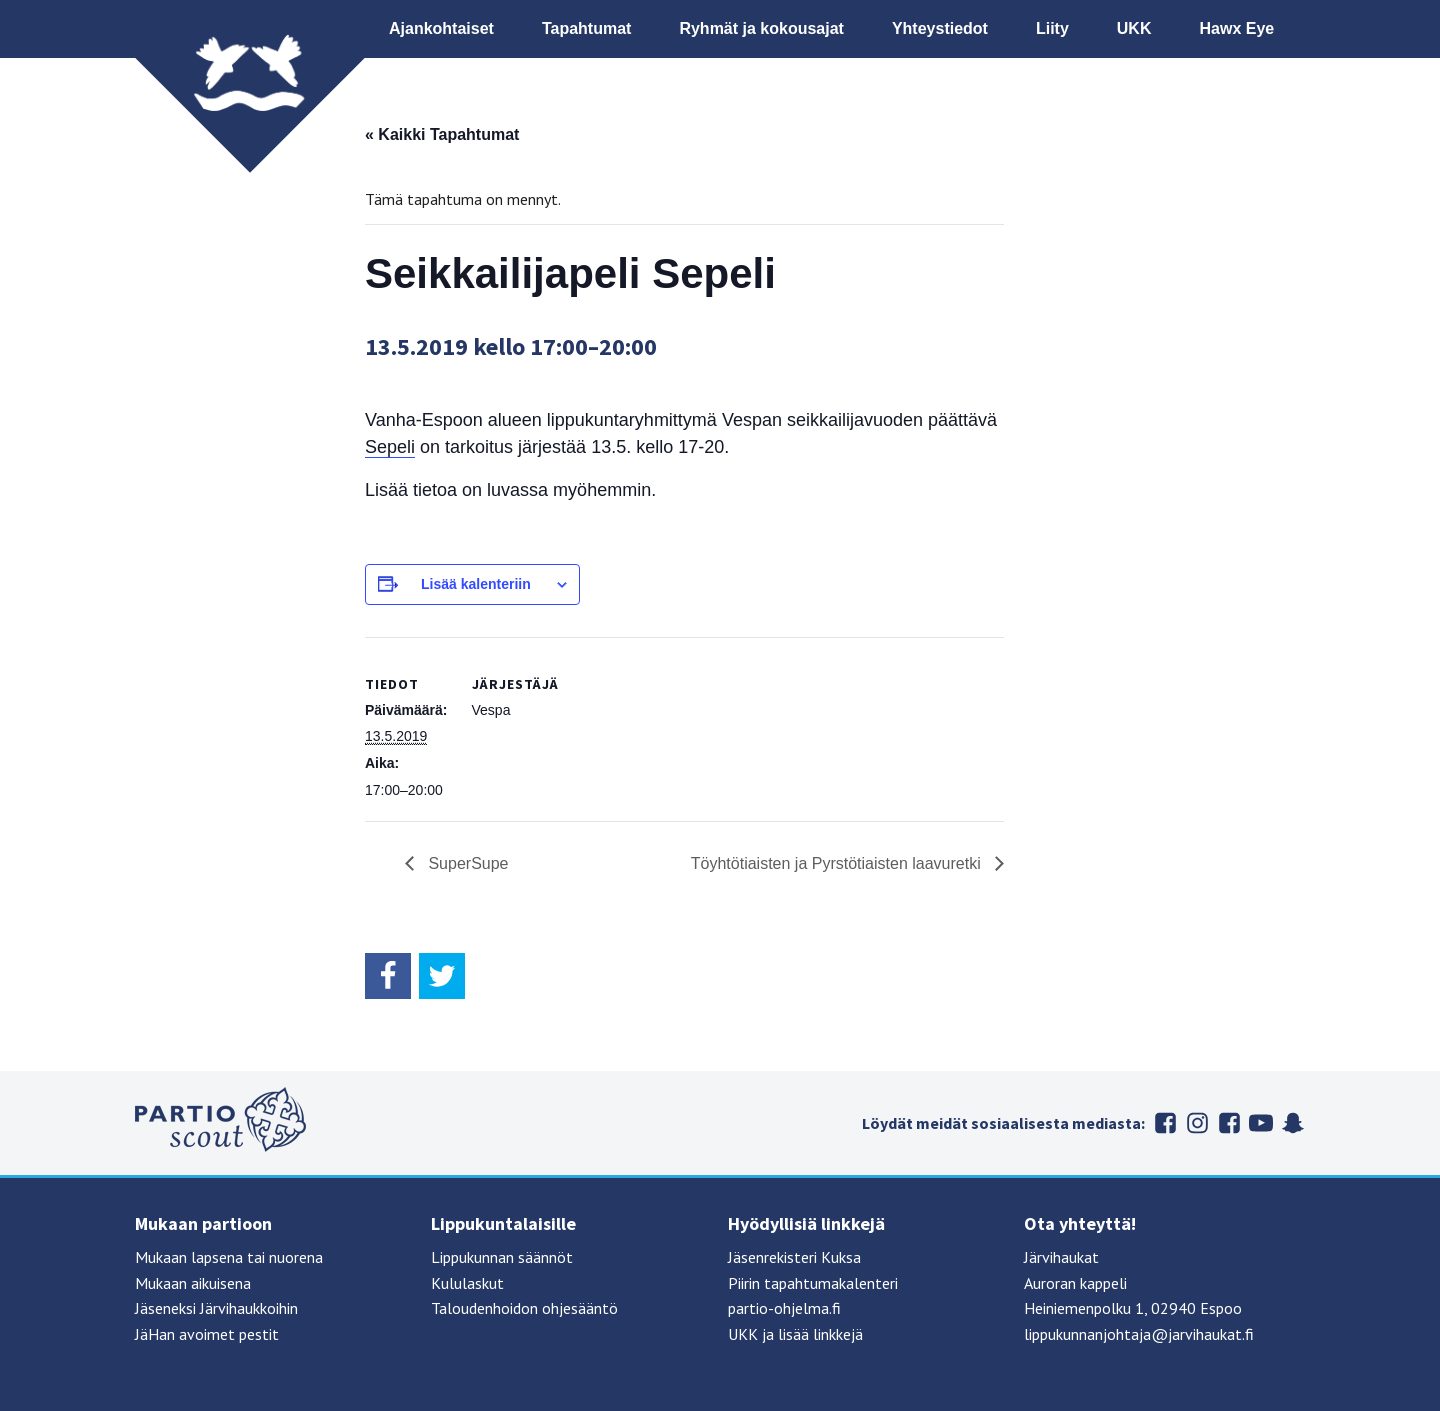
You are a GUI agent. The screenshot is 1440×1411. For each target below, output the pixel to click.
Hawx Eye (1236, 28)
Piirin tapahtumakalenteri (813, 1283)
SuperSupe (466, 863)
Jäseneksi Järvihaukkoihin (216, 1308)
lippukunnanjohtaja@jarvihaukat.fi (1139, 1334)
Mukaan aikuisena (193, 1283)
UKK (1134, 28)
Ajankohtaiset (441, 28)
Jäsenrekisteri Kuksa (794, 1257)
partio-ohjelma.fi (784, 1308)
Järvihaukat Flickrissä (1229, 1123)
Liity (1052, 28)
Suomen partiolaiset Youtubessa (1261, 1123)
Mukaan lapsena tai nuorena (229, 1257)
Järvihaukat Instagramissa (1197, 1123)
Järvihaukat (1061, 1257)
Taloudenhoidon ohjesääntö (524, 1308)
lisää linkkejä (820, 1334)
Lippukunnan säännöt (502, 1257)
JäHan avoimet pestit (207, 1334)
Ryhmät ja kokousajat (761, 28)
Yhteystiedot (940, 28)
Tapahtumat (586, 28)
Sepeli (390, 447)
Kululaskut (467, 1283)
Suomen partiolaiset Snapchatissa (1293, 1123)
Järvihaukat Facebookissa (1165, 1123)
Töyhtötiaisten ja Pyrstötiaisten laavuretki (838, 863)
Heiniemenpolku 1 (1084, 1308)
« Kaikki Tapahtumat (442, 134)
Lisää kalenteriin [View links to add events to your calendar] (476, 584)
